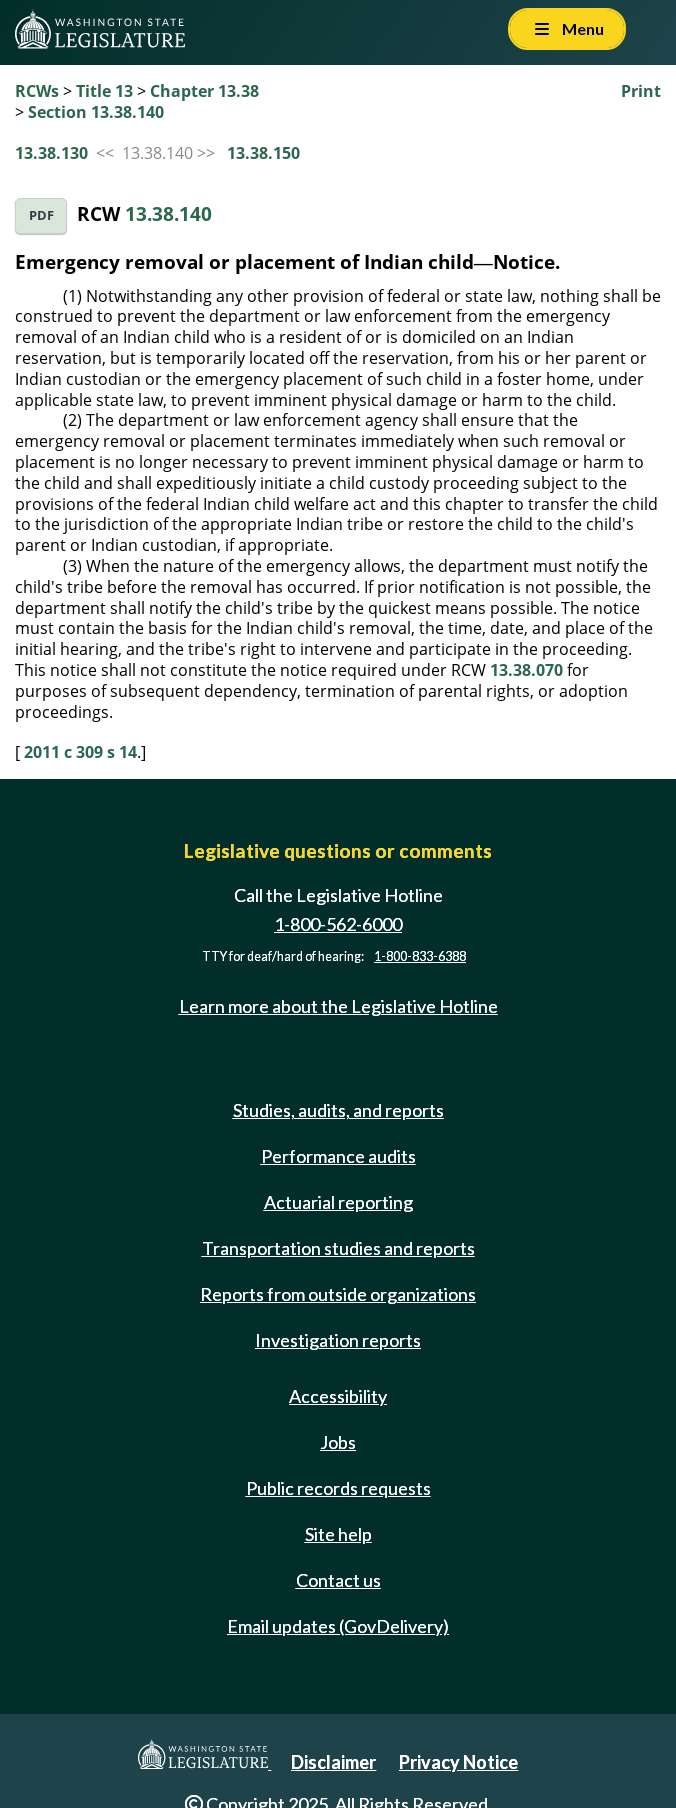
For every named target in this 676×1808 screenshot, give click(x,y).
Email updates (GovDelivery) (338, 1626)
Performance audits (338, 1156)
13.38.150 (263, 153)
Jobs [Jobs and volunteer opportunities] (338, 1442)
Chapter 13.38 (204, 91)
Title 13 (104, 91)
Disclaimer (333, 1762)
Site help (338, 1534)
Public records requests (338, 1488)
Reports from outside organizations (338, 1294)
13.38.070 (526, 670)
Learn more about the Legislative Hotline (338, 1006)
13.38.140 (168, 213)
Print (641, 91)
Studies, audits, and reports (338, 1110)
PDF (41, 215)
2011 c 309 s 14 (80, 752)
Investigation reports (338, 1340)
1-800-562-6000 (338, 924)
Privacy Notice (458, 1762)
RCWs (37, 91)
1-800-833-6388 (420, 956)
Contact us (338, 1580)
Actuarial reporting (338, 1202)
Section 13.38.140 (96, 112)
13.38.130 (51, 153)
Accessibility (338, 1396)
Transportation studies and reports (338, 1248)
